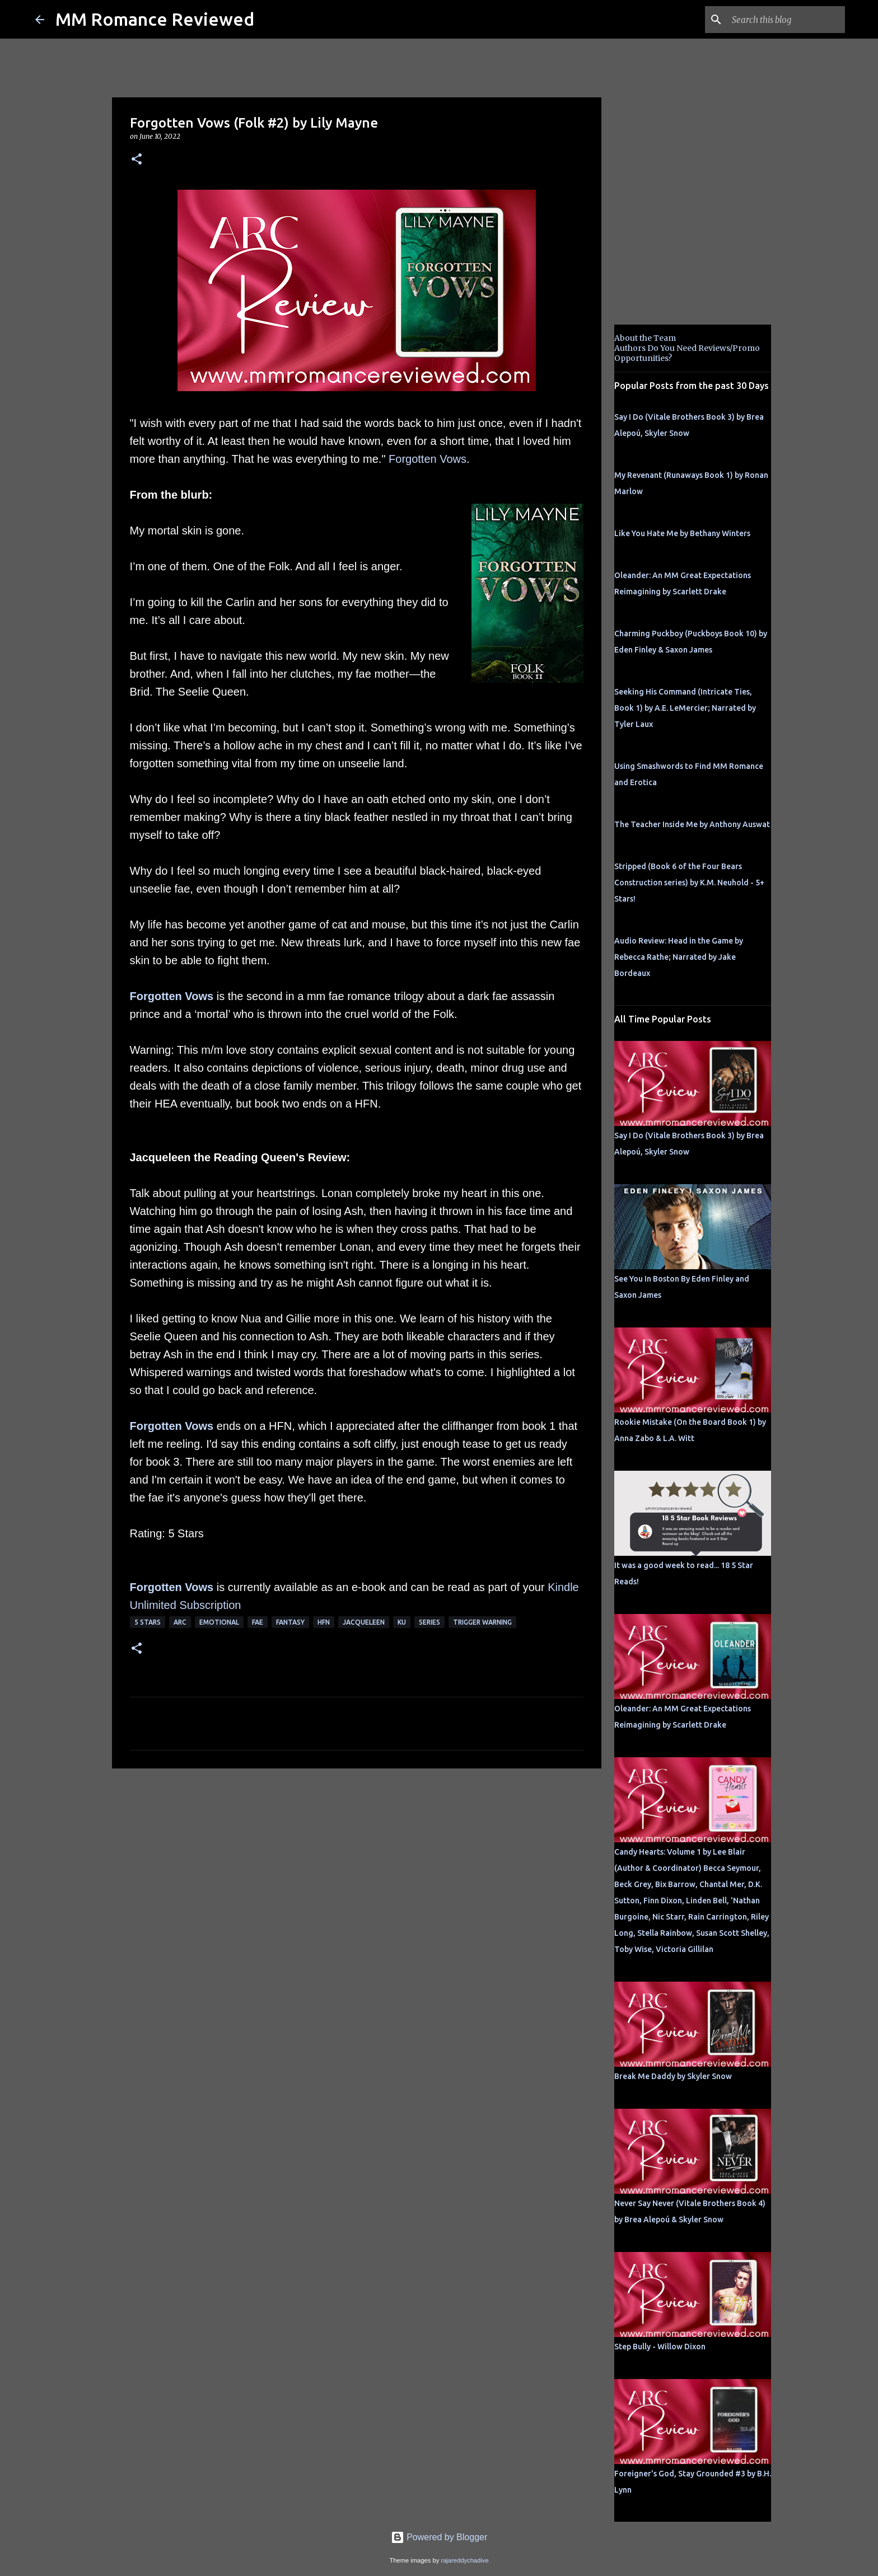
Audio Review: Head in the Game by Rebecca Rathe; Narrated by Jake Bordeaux (678, 957)
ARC (180, 1622)
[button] (136, 159)
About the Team (645, 338)
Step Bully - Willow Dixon (660, 2346)
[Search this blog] (786, 19)
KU (402, 1622)
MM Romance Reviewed (154, 19)
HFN (323, 1622)
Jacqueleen (364, 1622)
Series (429, 1622)
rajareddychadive (464, 2560)
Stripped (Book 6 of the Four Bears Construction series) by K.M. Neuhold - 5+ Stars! (689, 882)
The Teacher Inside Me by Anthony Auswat (692, 824)
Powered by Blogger (439, 2537)
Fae (257, 1622)
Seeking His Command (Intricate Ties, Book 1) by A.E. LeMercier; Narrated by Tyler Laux (685, 708)
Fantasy (290, 1622)
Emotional (219, 1622)
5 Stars (147, 1622)
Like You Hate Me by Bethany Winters (682, 533)
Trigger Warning (482, 1622)
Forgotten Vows (427, 459)
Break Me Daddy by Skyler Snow (673, 2076)
